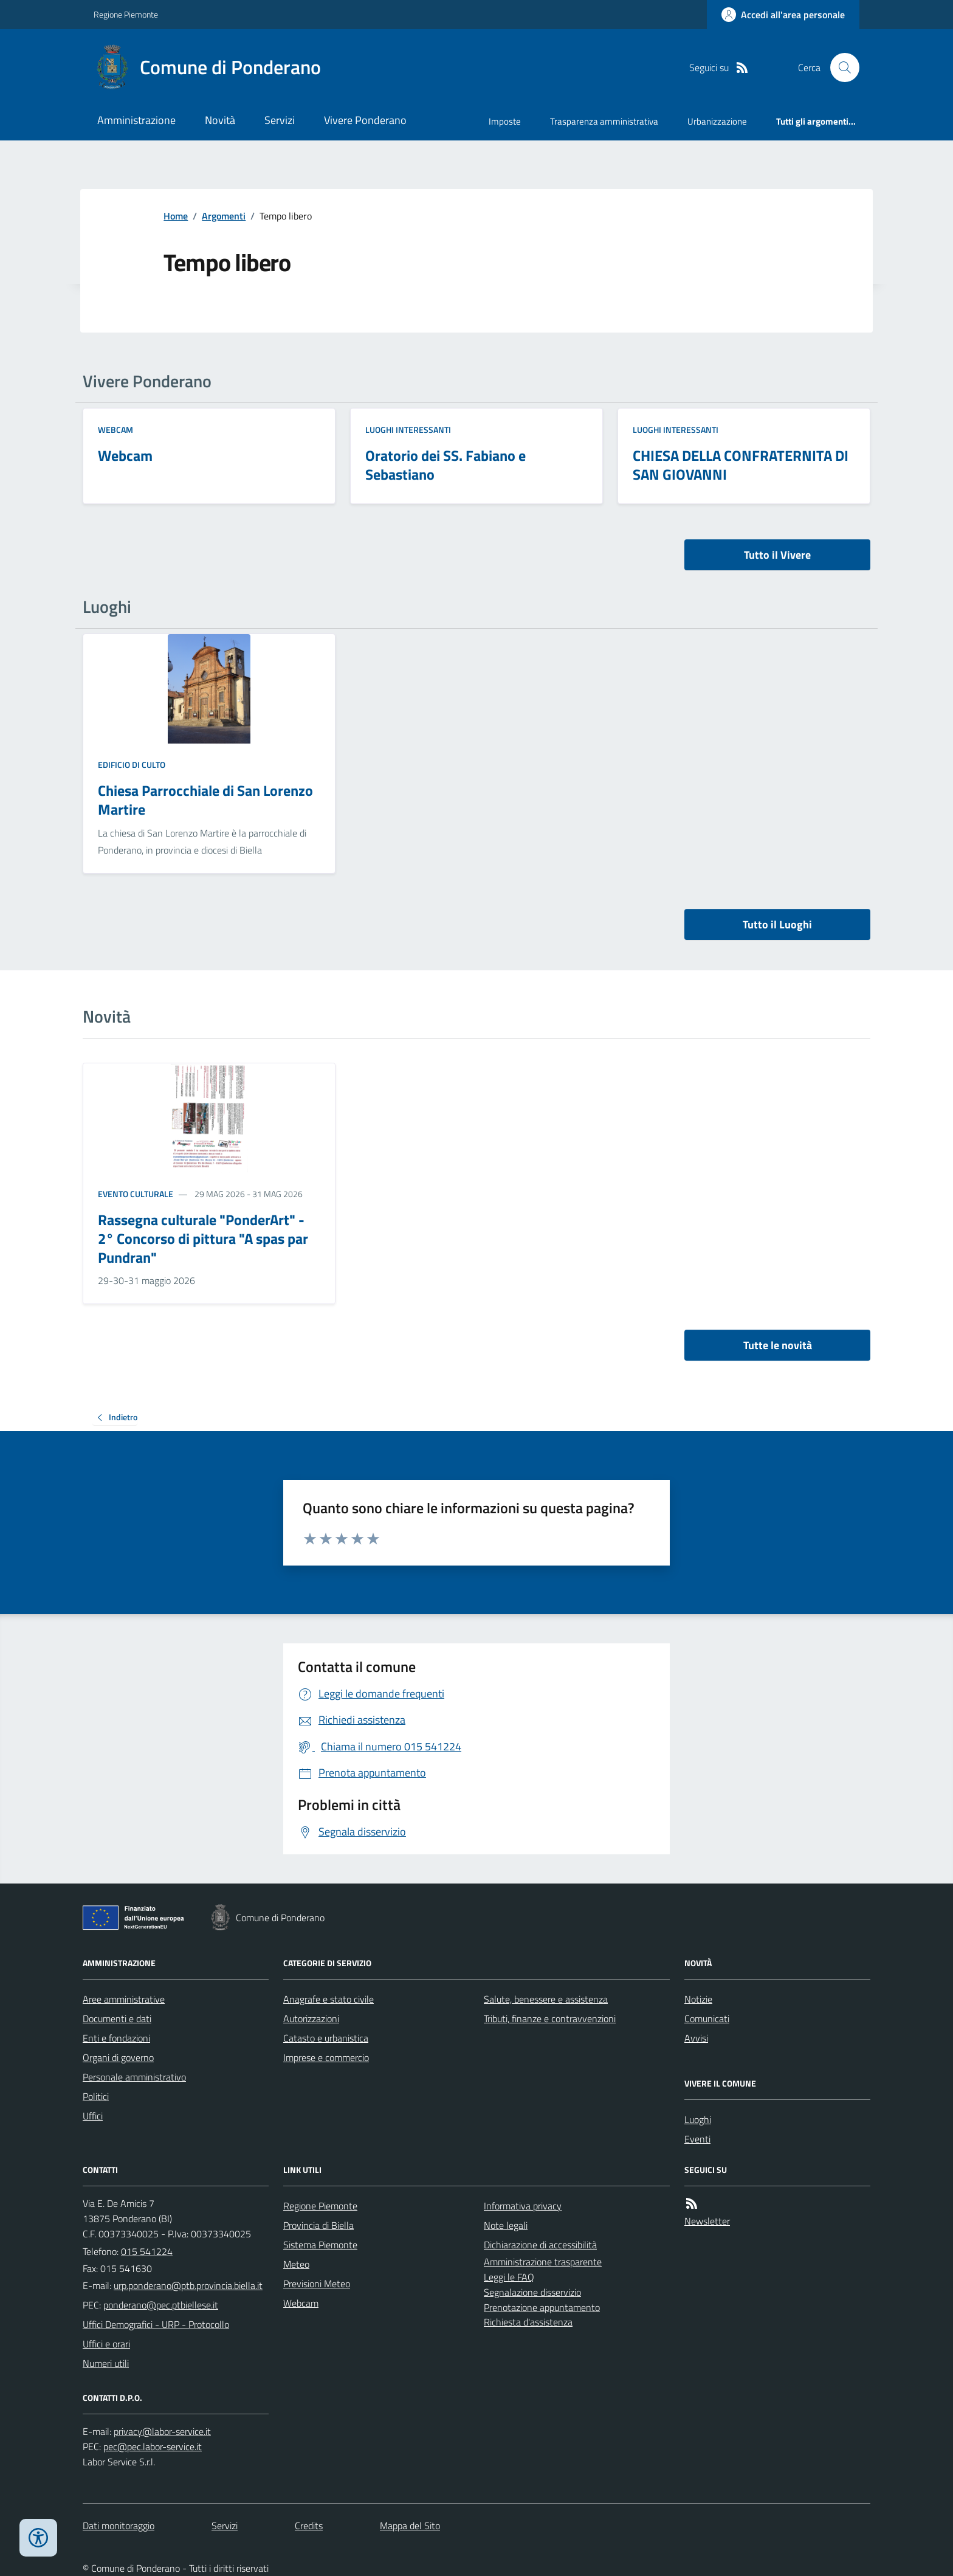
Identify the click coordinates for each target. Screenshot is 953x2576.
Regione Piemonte (126, 14)
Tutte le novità (777, 1345)
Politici (96, 2096)
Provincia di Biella (318, 2225)
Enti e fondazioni (116, 2038)
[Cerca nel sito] (840, 67)
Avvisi (696, 2038)
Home (175, 216)
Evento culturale (135, 1193)
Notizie (698, 1999)
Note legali (506, 2225)
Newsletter (707, 2221)
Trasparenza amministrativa (604, 121)
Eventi (697, 2139)
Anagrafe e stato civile (328, 1999)
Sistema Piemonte (320, 2244)
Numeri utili (106, 2363)
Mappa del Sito (410, 2525)
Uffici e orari (106, 2343)
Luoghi (697, 2119)
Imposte (505, 121)
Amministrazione (136, 120)
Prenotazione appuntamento (542, 2307)
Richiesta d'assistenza (528, 2322)
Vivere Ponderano (365, 120)
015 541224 (147, 2251)
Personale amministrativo (134, 2077)
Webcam (115, 429)
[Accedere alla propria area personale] (783, 14)
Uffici (93, 2115)
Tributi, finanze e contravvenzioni (550, 2018)
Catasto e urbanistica (325, 2038)
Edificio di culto (131, 764)
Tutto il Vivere (777, 555)
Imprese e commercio (326, 2057)
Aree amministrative (124, 1999)
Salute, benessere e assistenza (546, 1999)
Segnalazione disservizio (532, 2292)
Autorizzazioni (311, 2018)
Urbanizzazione (717, 121)
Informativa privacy (523, 2205)
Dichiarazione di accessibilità (540, 2244)
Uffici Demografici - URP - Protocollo (156, 2324)
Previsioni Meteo (316, 2283)
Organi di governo (118, 2057)
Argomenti (224, 216)
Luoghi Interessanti (408, 429)
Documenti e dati (117, 2018)
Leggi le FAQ (509, 2277)
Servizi (279, 120)
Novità (220, 120)
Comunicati (706, 2018)
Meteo (296, 2264)
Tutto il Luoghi (777, 924)
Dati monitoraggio (118, 2525)
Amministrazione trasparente (543, 2261)
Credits (309, 2525)
